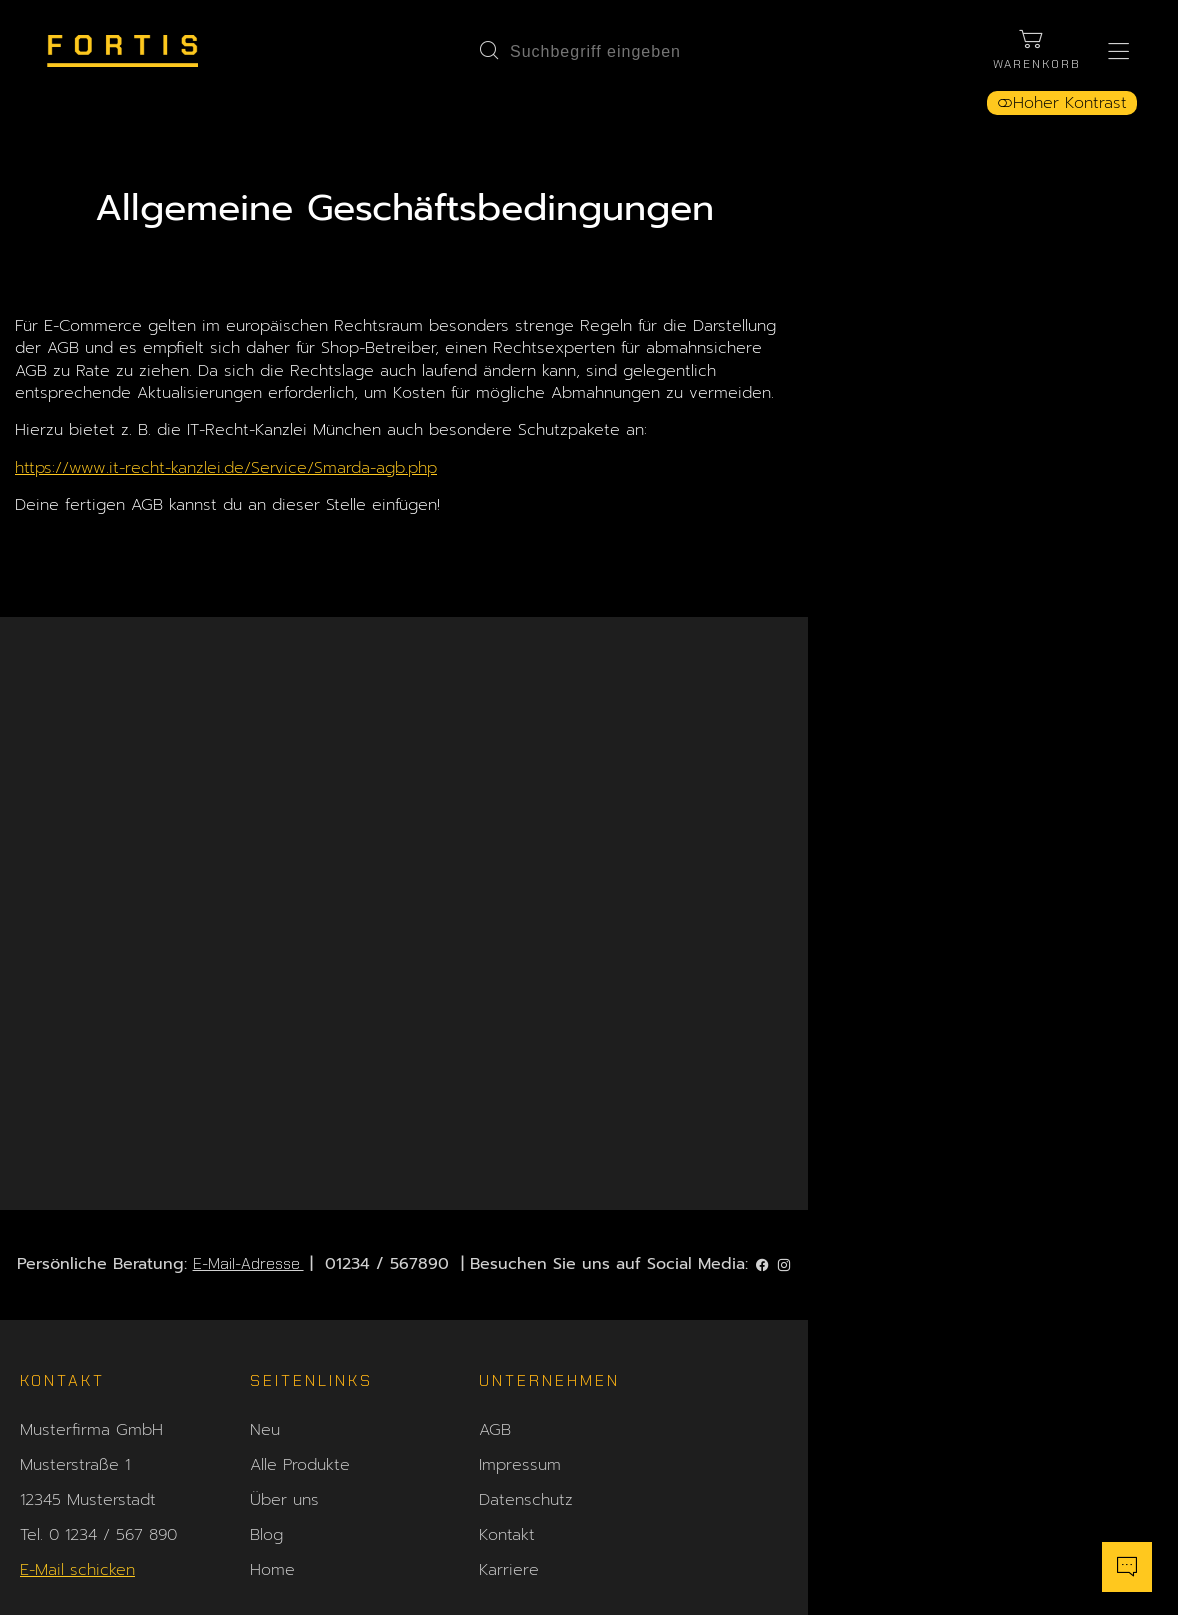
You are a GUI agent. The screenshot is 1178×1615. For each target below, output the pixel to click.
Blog (266, 1312)
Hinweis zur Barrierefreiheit (814, 1312)
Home (272, 1347)
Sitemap (741, 1347)
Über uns (284, 1277)
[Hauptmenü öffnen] (1110, 54)
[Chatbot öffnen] (1113, 1560)
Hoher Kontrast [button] (1053, 112)
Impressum (521, 1241)
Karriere (510, 1347)
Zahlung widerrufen (1037, 1448)
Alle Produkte (300, 1241)
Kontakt (508, 1312)
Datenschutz (527, 1277)
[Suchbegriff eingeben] (600, 54)
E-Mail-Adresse (433, 1034)
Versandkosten (764, 1241)
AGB (496, 1206)
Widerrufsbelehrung (784, 1277)
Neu (265, 1206)
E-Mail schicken (77, 1347)
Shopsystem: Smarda (588, 1594)
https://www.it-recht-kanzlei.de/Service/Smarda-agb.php (335, 509)
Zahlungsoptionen (776, 1206)
